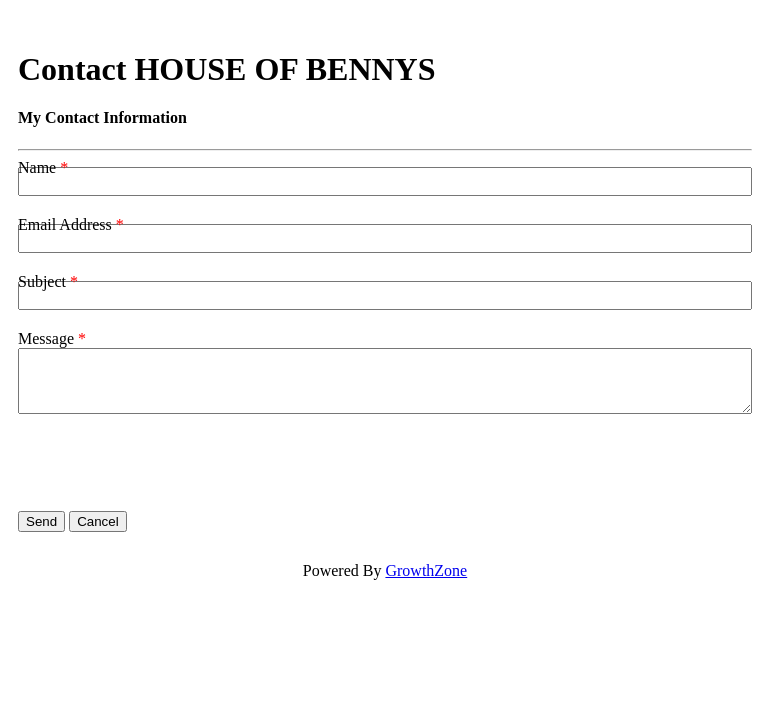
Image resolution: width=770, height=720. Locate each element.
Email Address (65, 224)
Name (37, 167)
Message (46, 338)
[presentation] (170, 463)
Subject (42, 281)
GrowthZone (426, 570)
